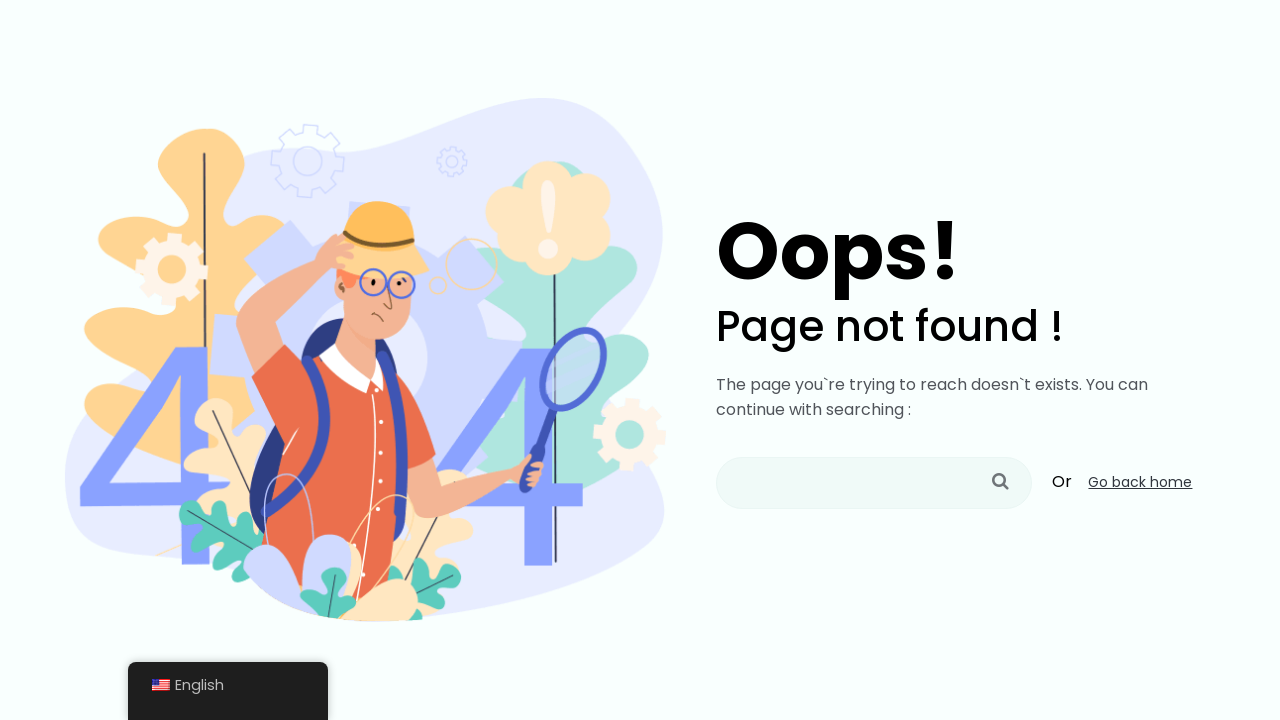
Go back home (1140, 482)
